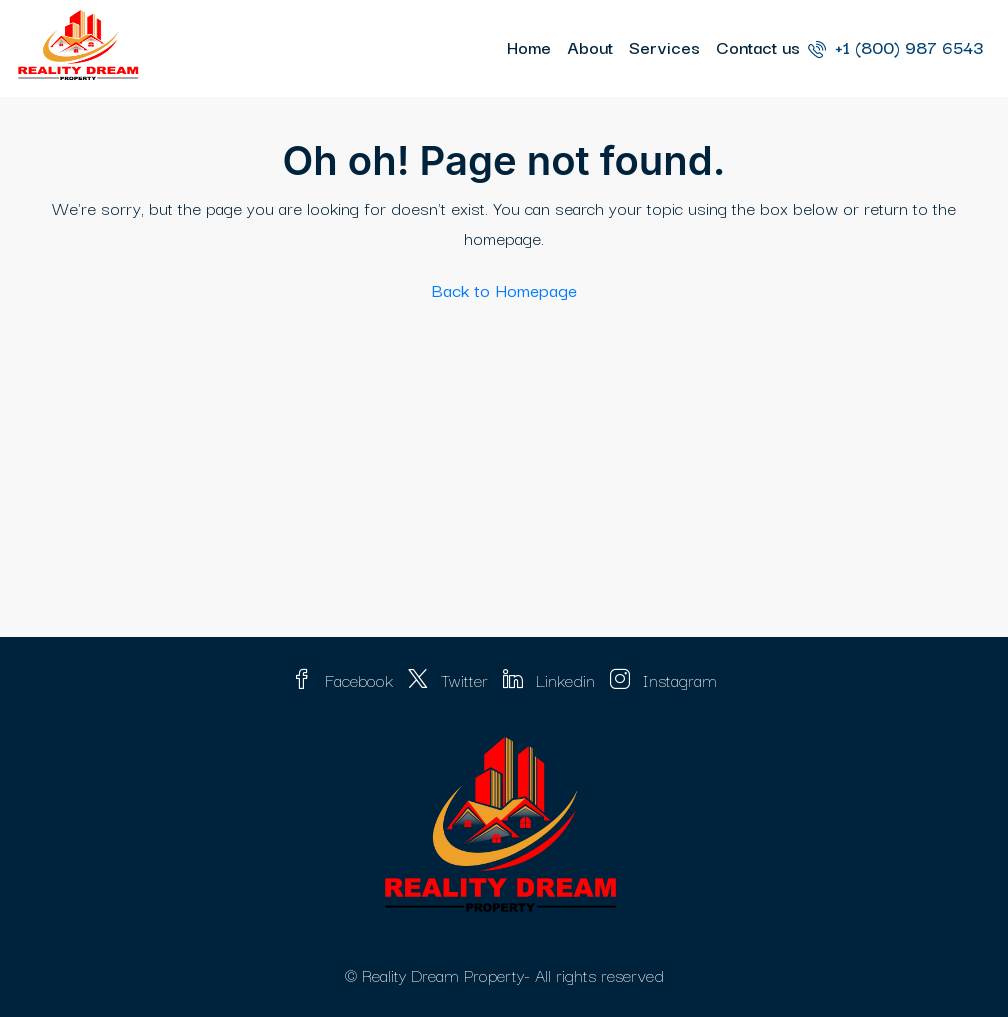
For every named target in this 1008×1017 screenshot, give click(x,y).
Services (664, 46)
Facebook (345, 679)
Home (529, 46)
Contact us (758, 46)
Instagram (663, 679)
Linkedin (551, 679)
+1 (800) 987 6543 (895, 46)
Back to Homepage (504, 289)
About (590, 46)
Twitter (450, 679)
